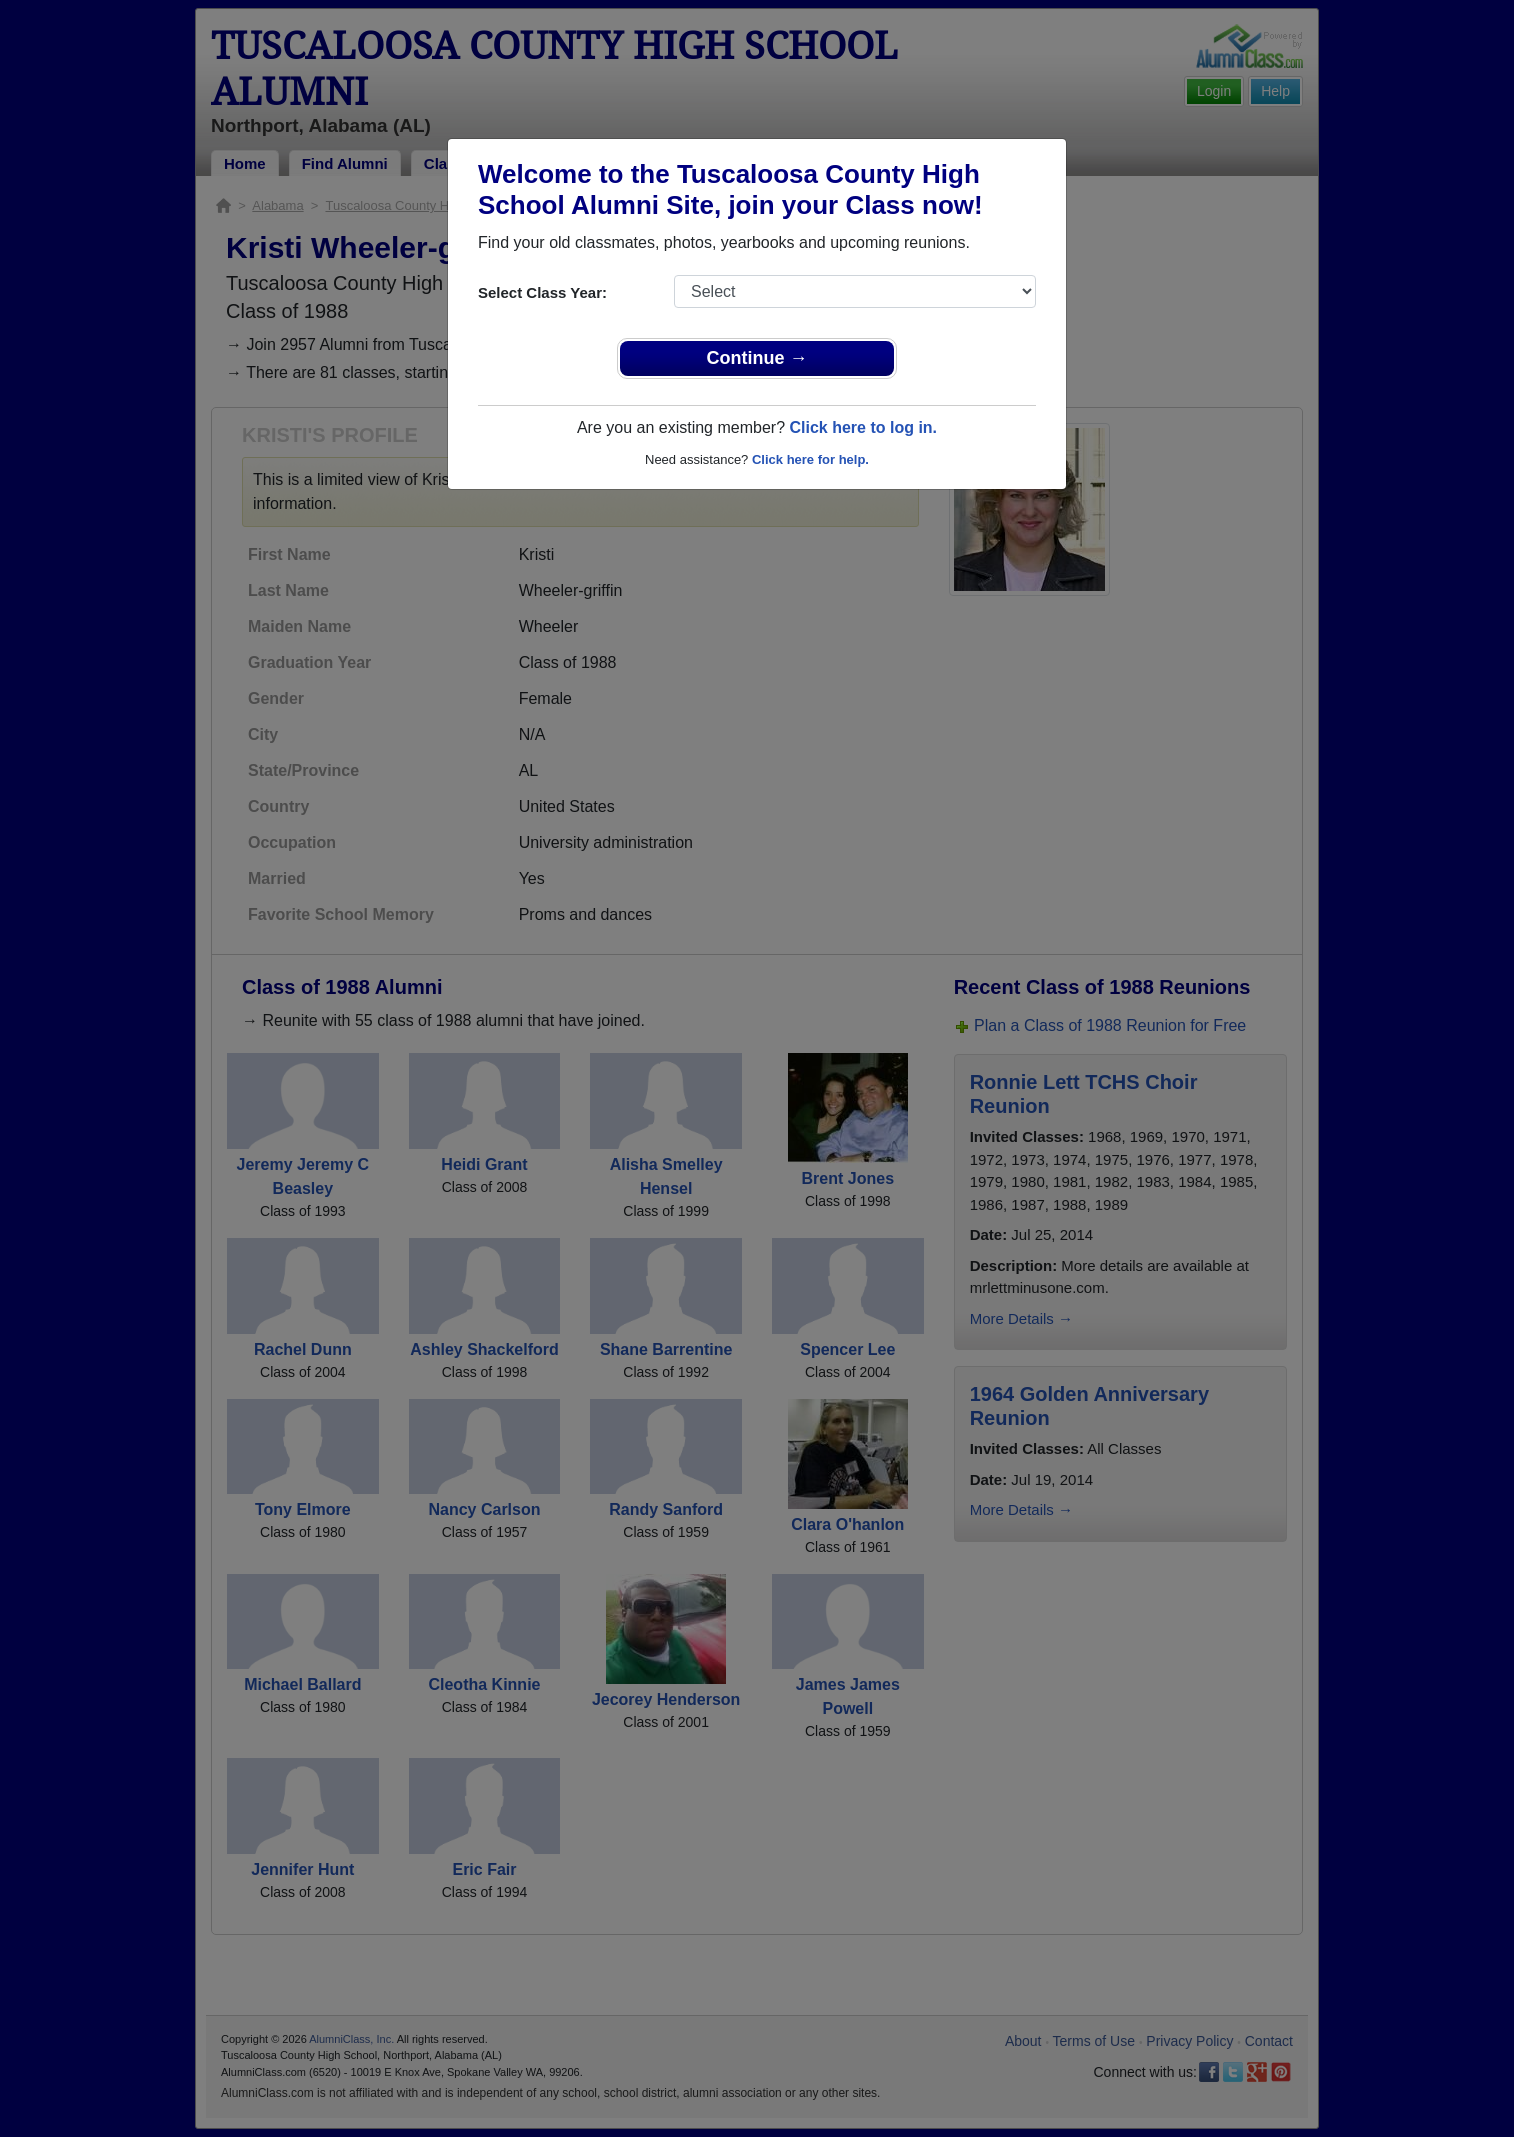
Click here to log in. (863, 427)
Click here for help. (810, 459)
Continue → (757, 358)
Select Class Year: (542, 292)
